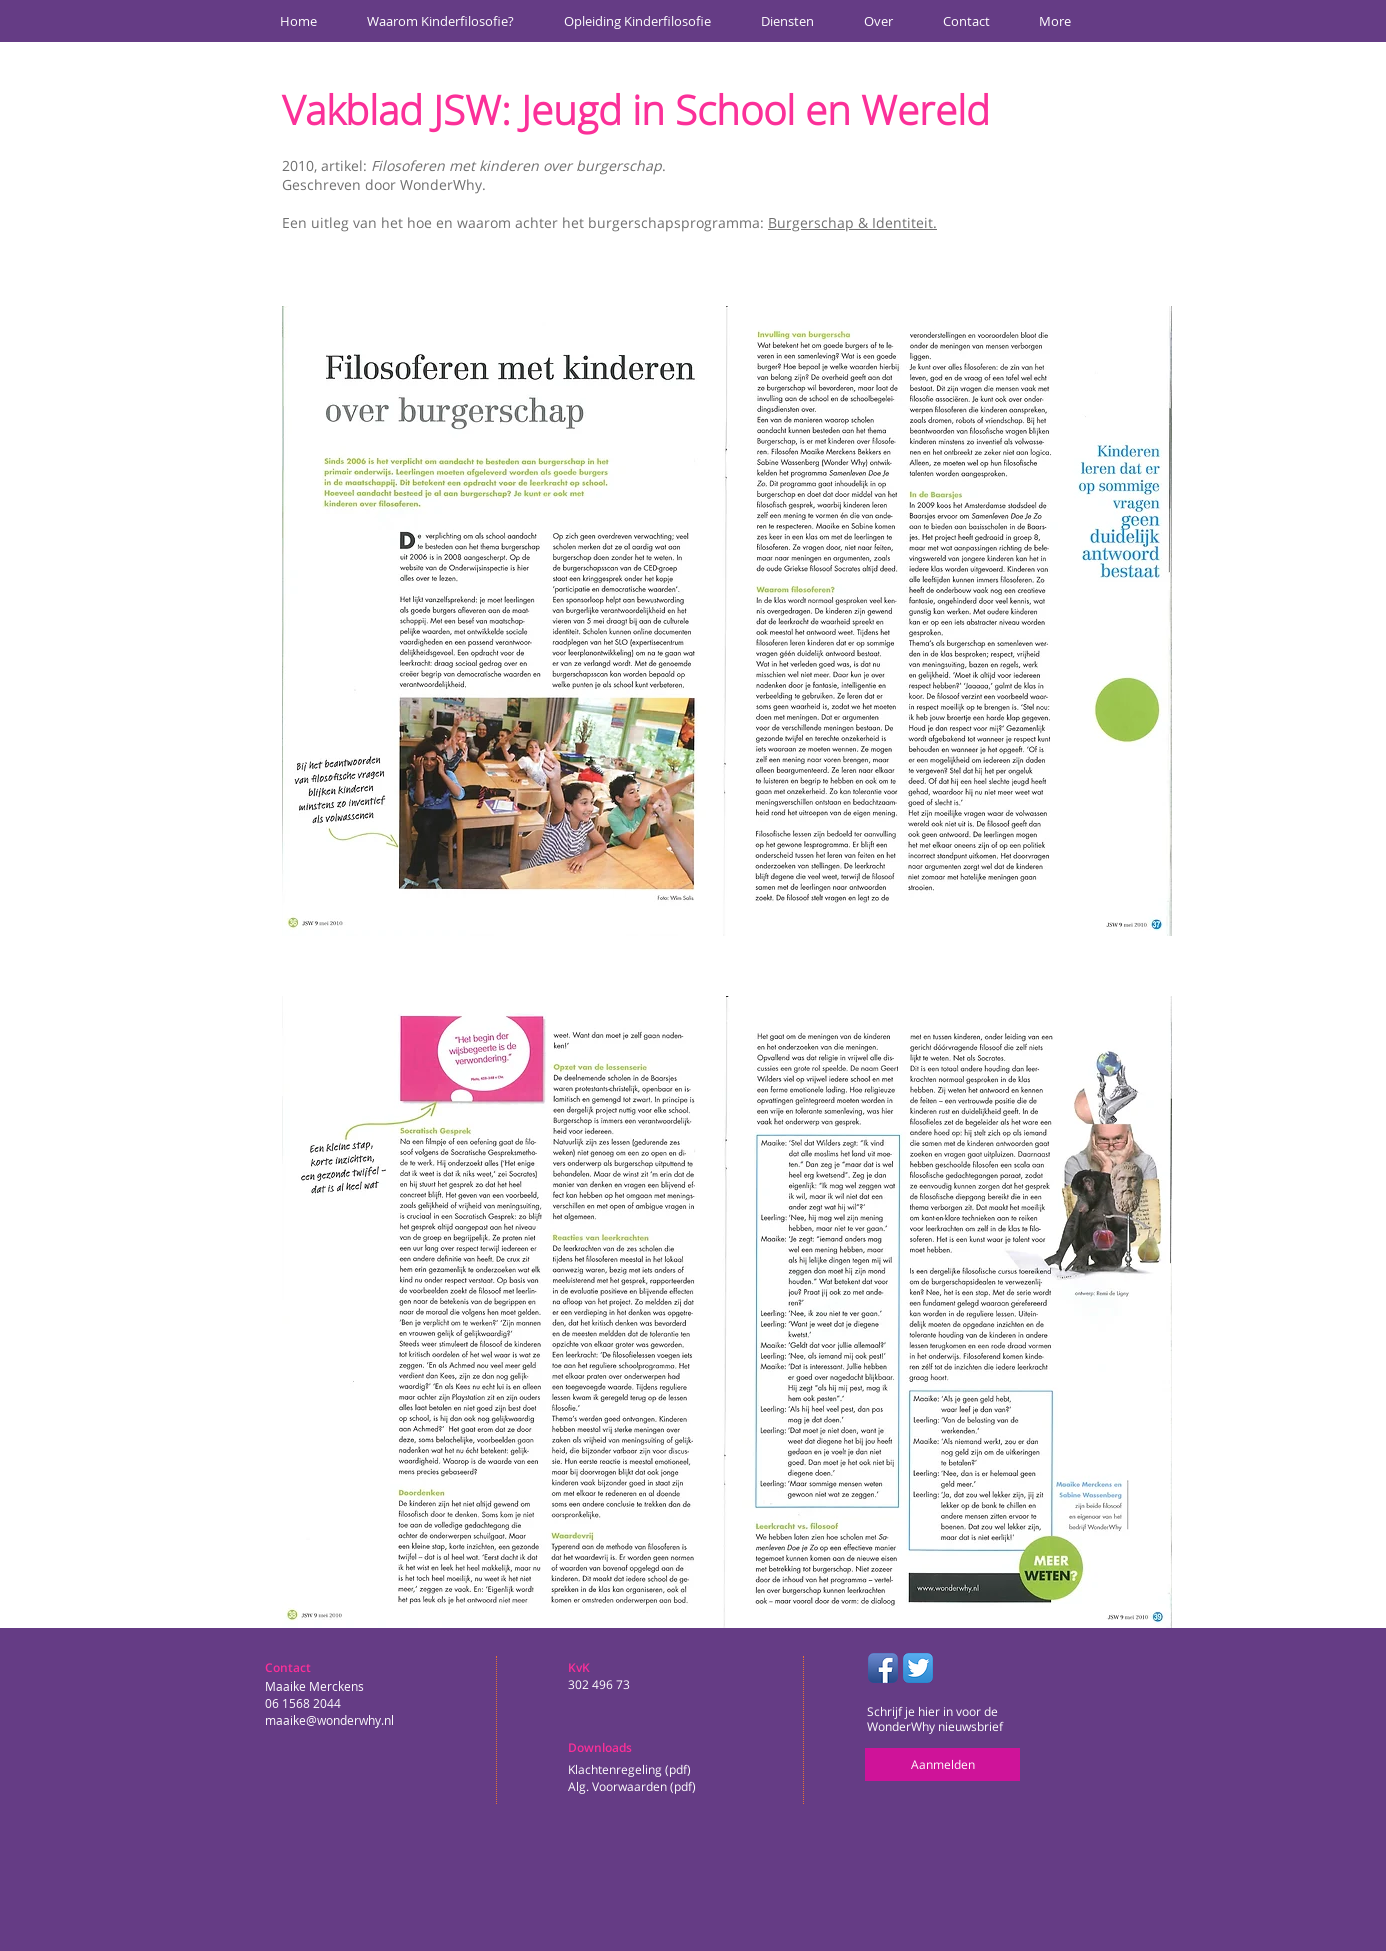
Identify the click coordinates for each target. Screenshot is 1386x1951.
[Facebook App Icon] (883, 1668)
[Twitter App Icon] (918, 1668)
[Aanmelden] (942, 1764)
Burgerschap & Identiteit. (852, 222)
